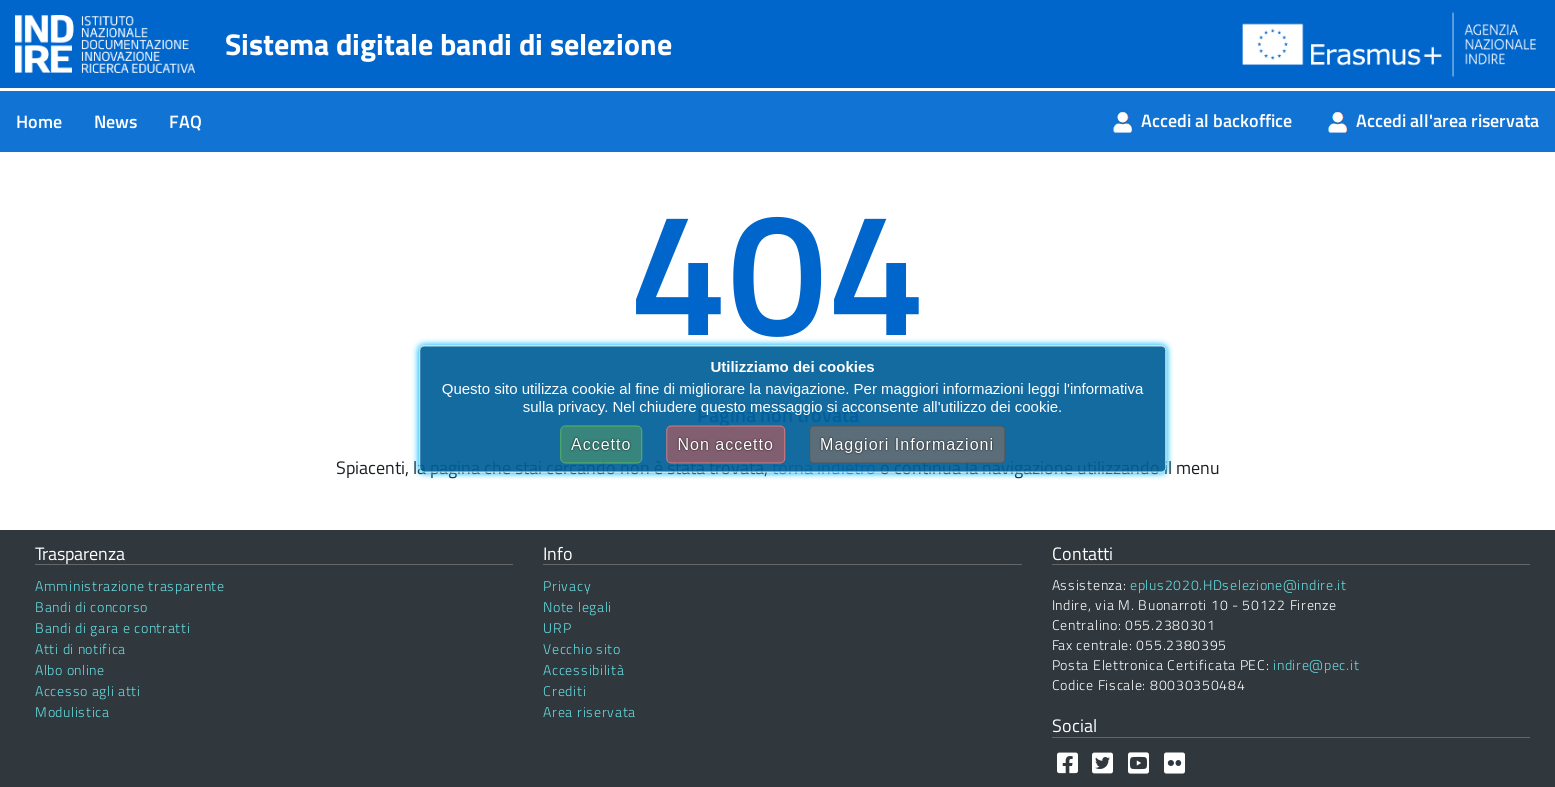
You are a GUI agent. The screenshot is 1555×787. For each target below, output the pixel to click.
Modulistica (72, 711)
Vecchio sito (581, 648)
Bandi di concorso (91, 606)
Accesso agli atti (88, 690)
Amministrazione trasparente (130, 585)
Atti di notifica (80, 648)
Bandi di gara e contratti (113, 627)
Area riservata (589, 711)
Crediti (564, 690)
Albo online (70, 669)
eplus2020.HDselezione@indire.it (1238, 584)
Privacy (567, 585)
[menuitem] (39, 121)
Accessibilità (583, 669)
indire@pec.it (1316, 664)
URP (557, 627)
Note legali (577, 606)
